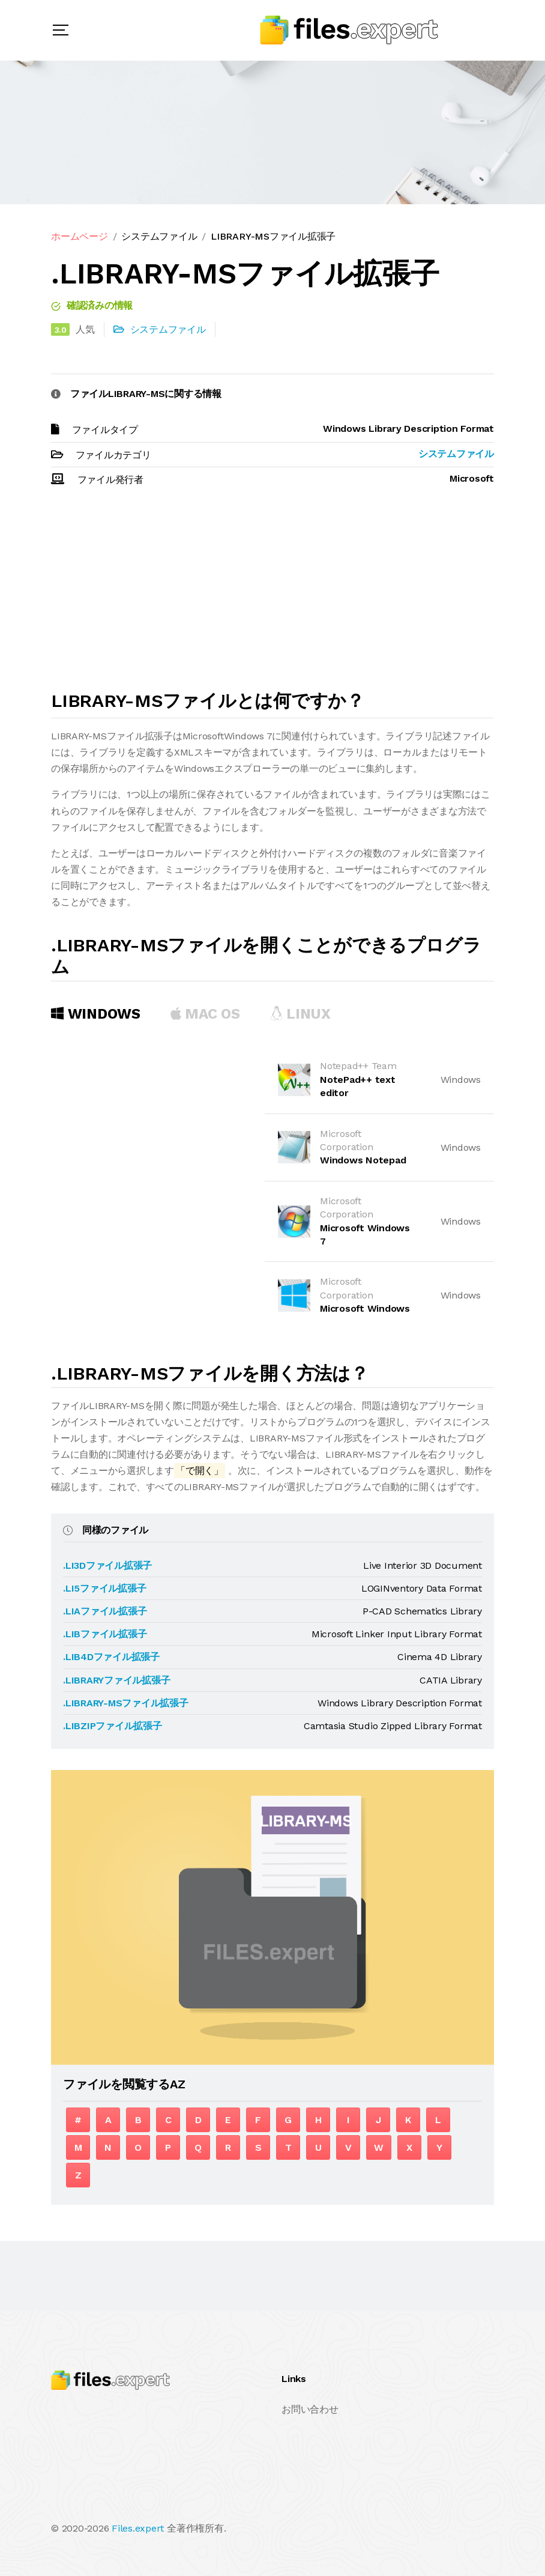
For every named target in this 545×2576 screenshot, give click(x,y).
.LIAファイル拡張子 (104, 1611)
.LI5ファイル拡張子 (104, 1588)
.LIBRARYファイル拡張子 (116, 1680)
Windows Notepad (363, 1160)
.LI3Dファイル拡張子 (107, 1565)
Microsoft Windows (365, 1308)
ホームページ (79, 236)
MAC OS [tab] (205, 1013)
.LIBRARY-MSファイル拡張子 (125, 1703)
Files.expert (138, 2528)
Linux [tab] (300, 1013)
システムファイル (159, 236)
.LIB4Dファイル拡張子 (111, 1656)
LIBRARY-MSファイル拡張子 (273, 236)
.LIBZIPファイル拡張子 (112, 1726)
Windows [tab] (95, 1013)
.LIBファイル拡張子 (104, 1634)
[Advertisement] (272, 594)
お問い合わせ (310, 2409)
